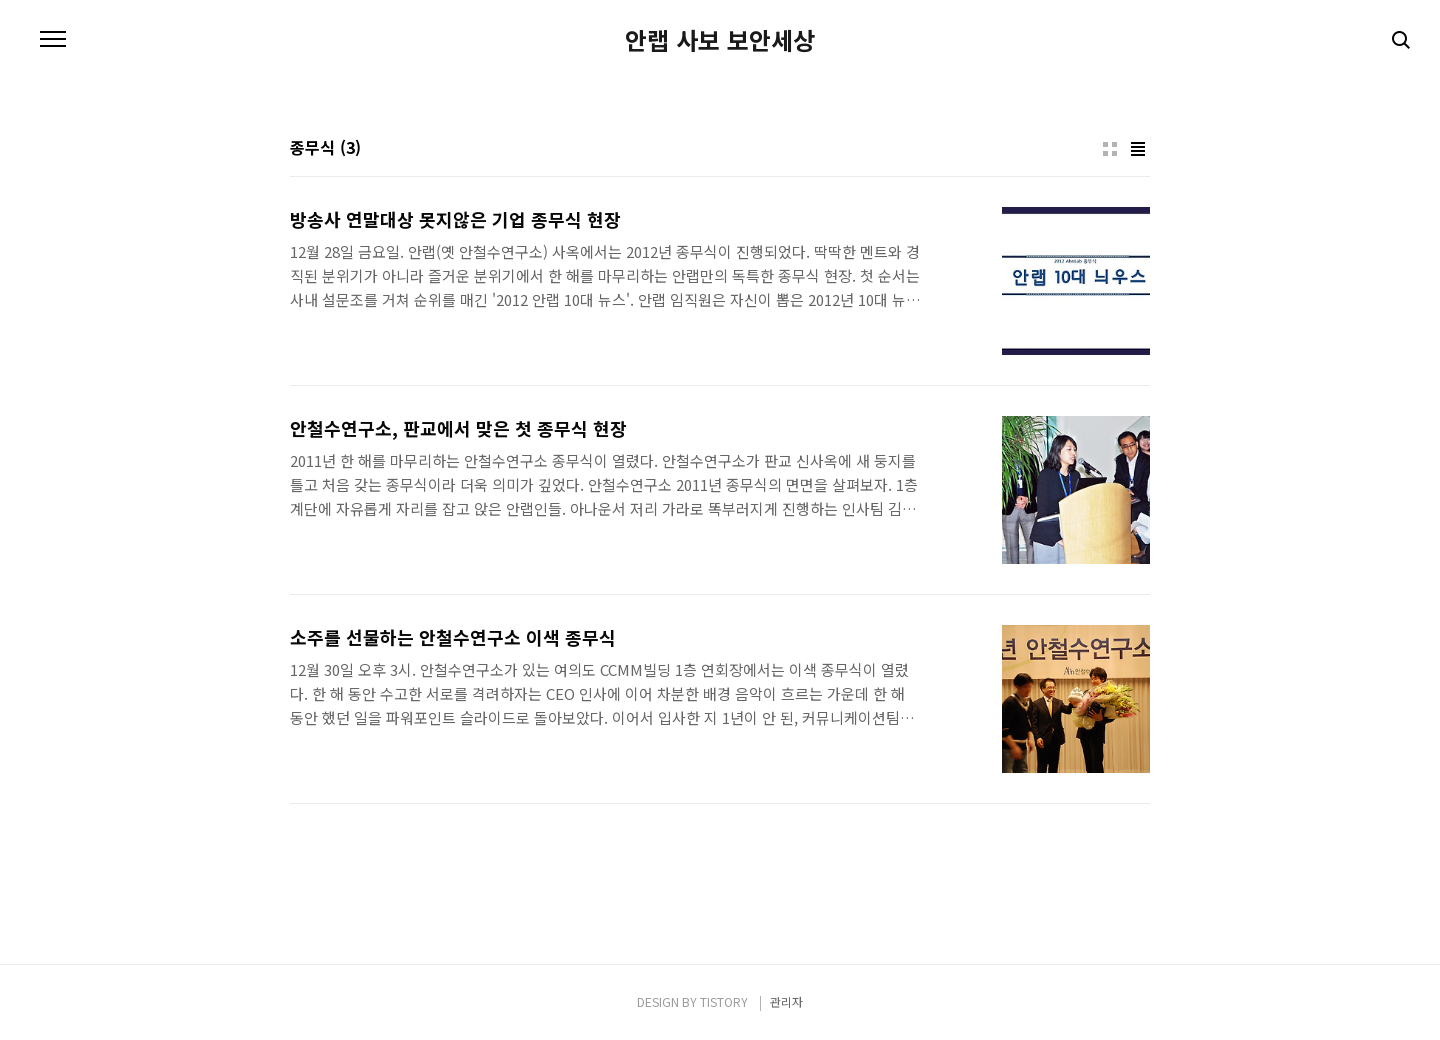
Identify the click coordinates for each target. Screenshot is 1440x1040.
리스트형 (1138, 149)
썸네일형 (1110, 149)
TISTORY (724, 1001)
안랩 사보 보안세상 (720, 40)
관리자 (786, 1001)
